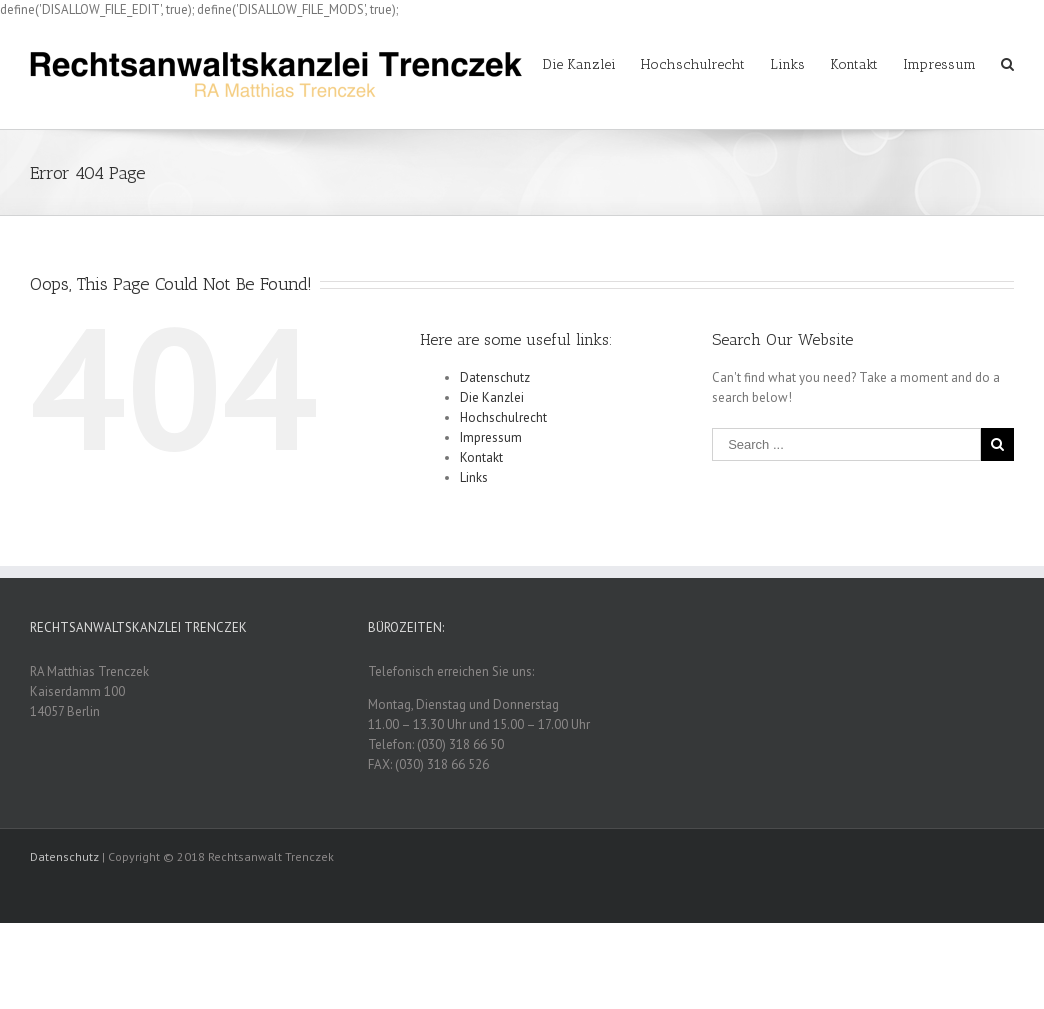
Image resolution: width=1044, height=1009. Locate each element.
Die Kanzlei (492, 397)
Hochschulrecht (503, 417)
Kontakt (481, 457)
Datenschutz (495, 377)
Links (474, 477)
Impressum (491, 437)
